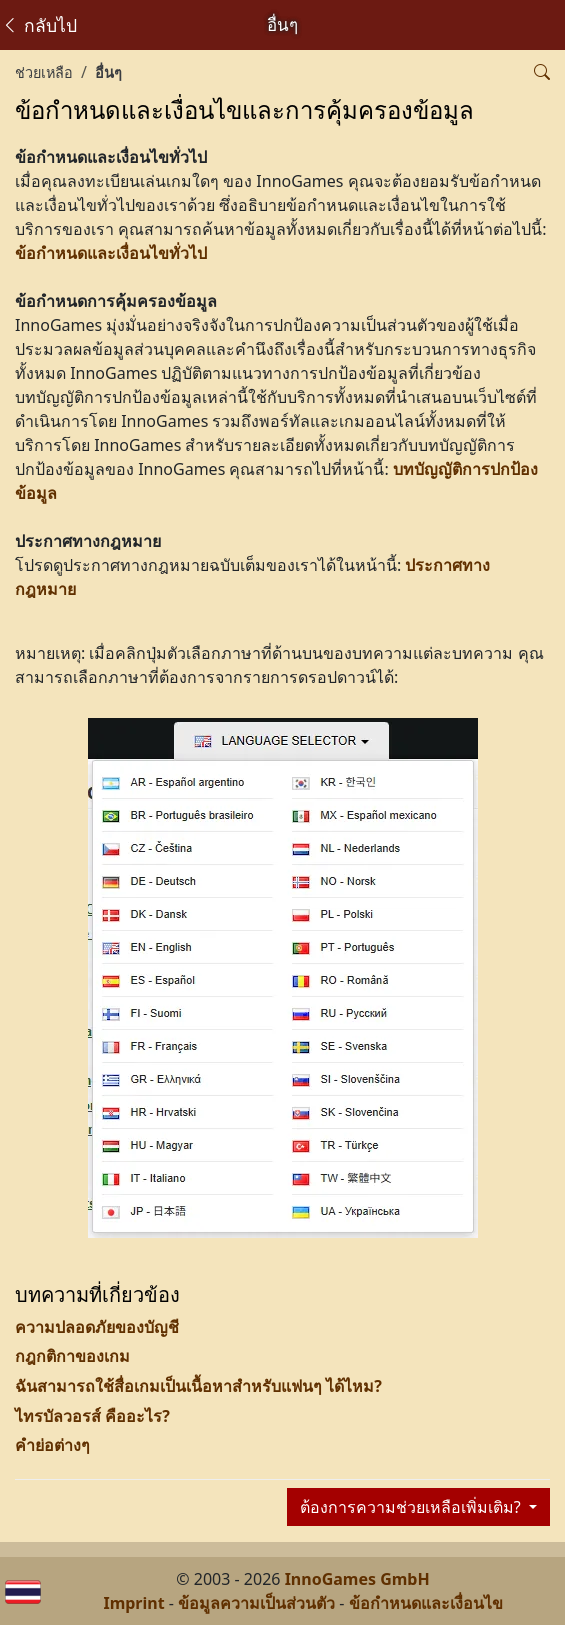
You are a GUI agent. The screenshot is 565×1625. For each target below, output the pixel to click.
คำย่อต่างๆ (52, 1445)
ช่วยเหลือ (44, 72)
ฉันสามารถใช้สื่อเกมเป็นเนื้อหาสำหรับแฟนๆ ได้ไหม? (198, 1386)
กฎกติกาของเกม (72, 1356)
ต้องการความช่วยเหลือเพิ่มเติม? (412, 1507)
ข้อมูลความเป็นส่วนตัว (256, 1603)
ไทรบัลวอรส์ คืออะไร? (92, 1416)
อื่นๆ (108, 72)
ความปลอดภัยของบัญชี (97, 1327)
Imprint (133, 1603)
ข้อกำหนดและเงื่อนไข (426, 1603)
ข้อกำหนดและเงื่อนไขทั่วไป (111, 253)
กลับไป (39, 25)
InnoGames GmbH (357, 1579)
